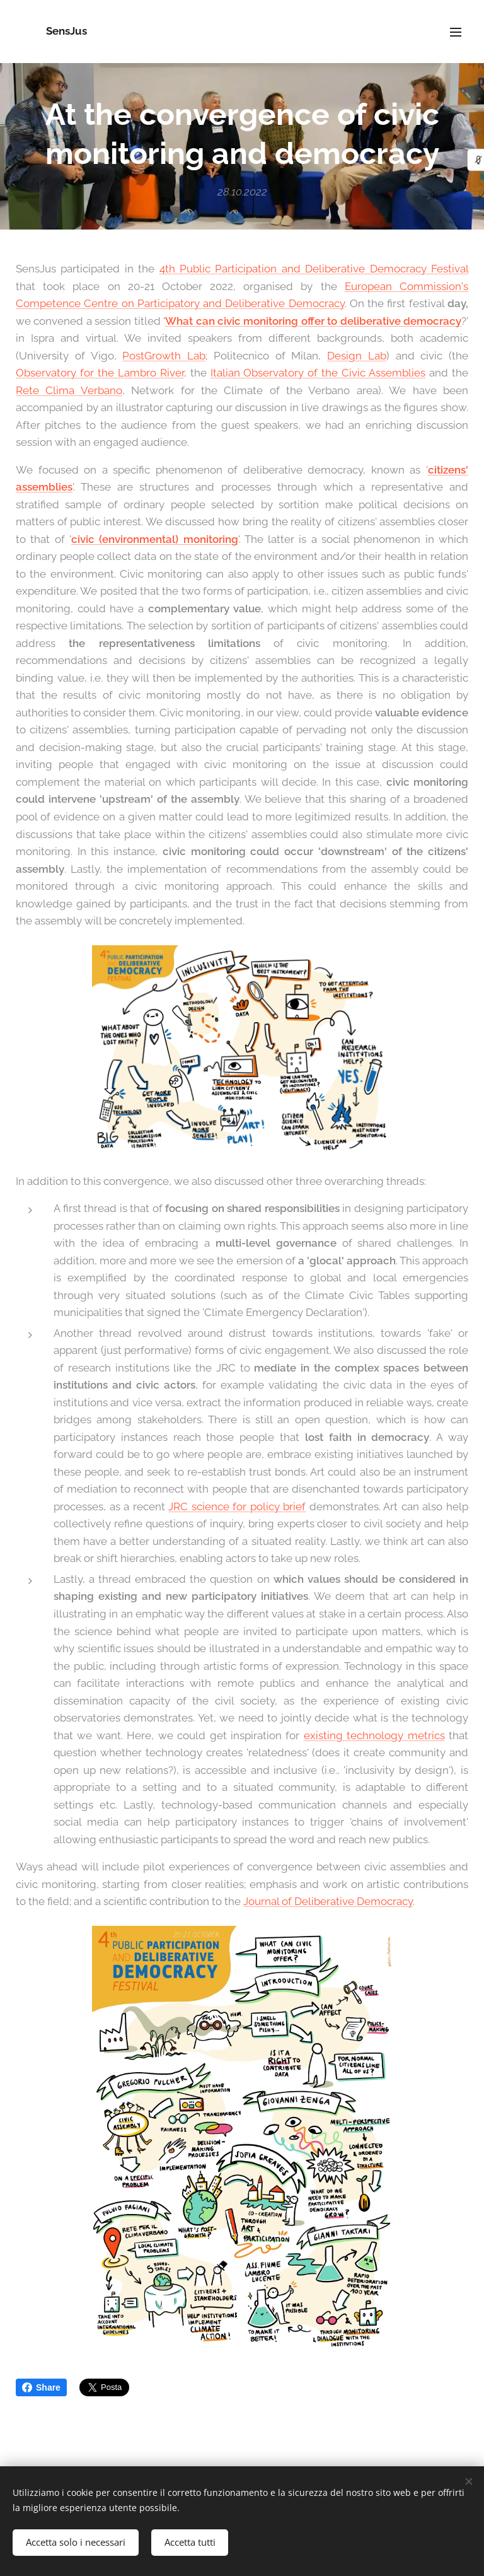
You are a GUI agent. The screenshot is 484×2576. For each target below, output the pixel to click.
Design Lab (356, 355)
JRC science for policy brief (237, 1506)
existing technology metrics (374, 1735)
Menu (455, 32)
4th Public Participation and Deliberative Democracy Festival (313, 268)
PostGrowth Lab (163, 355)
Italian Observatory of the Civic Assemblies (318, 372)
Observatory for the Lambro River (100, 372)
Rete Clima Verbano (69, 390)
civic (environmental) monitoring (154, 539)
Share (41, 2387)
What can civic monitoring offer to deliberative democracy (313, 321)
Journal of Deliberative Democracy (328, 1902)
